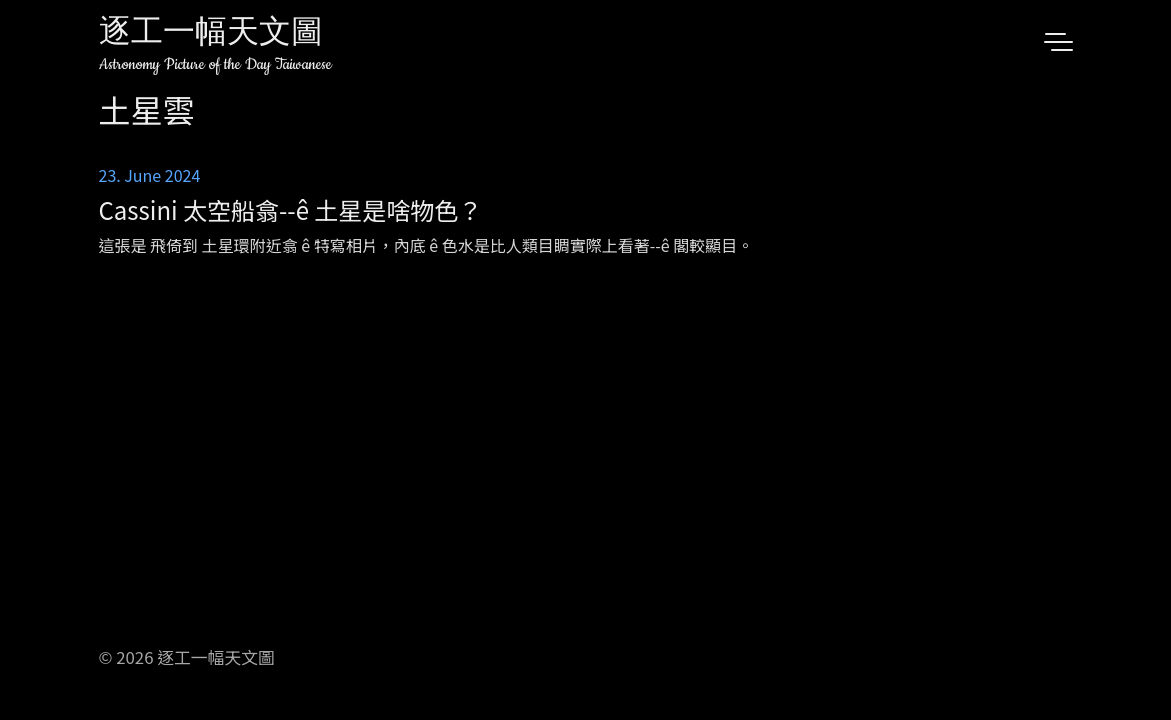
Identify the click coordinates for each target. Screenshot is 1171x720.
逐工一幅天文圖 (211, 34)
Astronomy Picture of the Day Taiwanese (215, 64)
